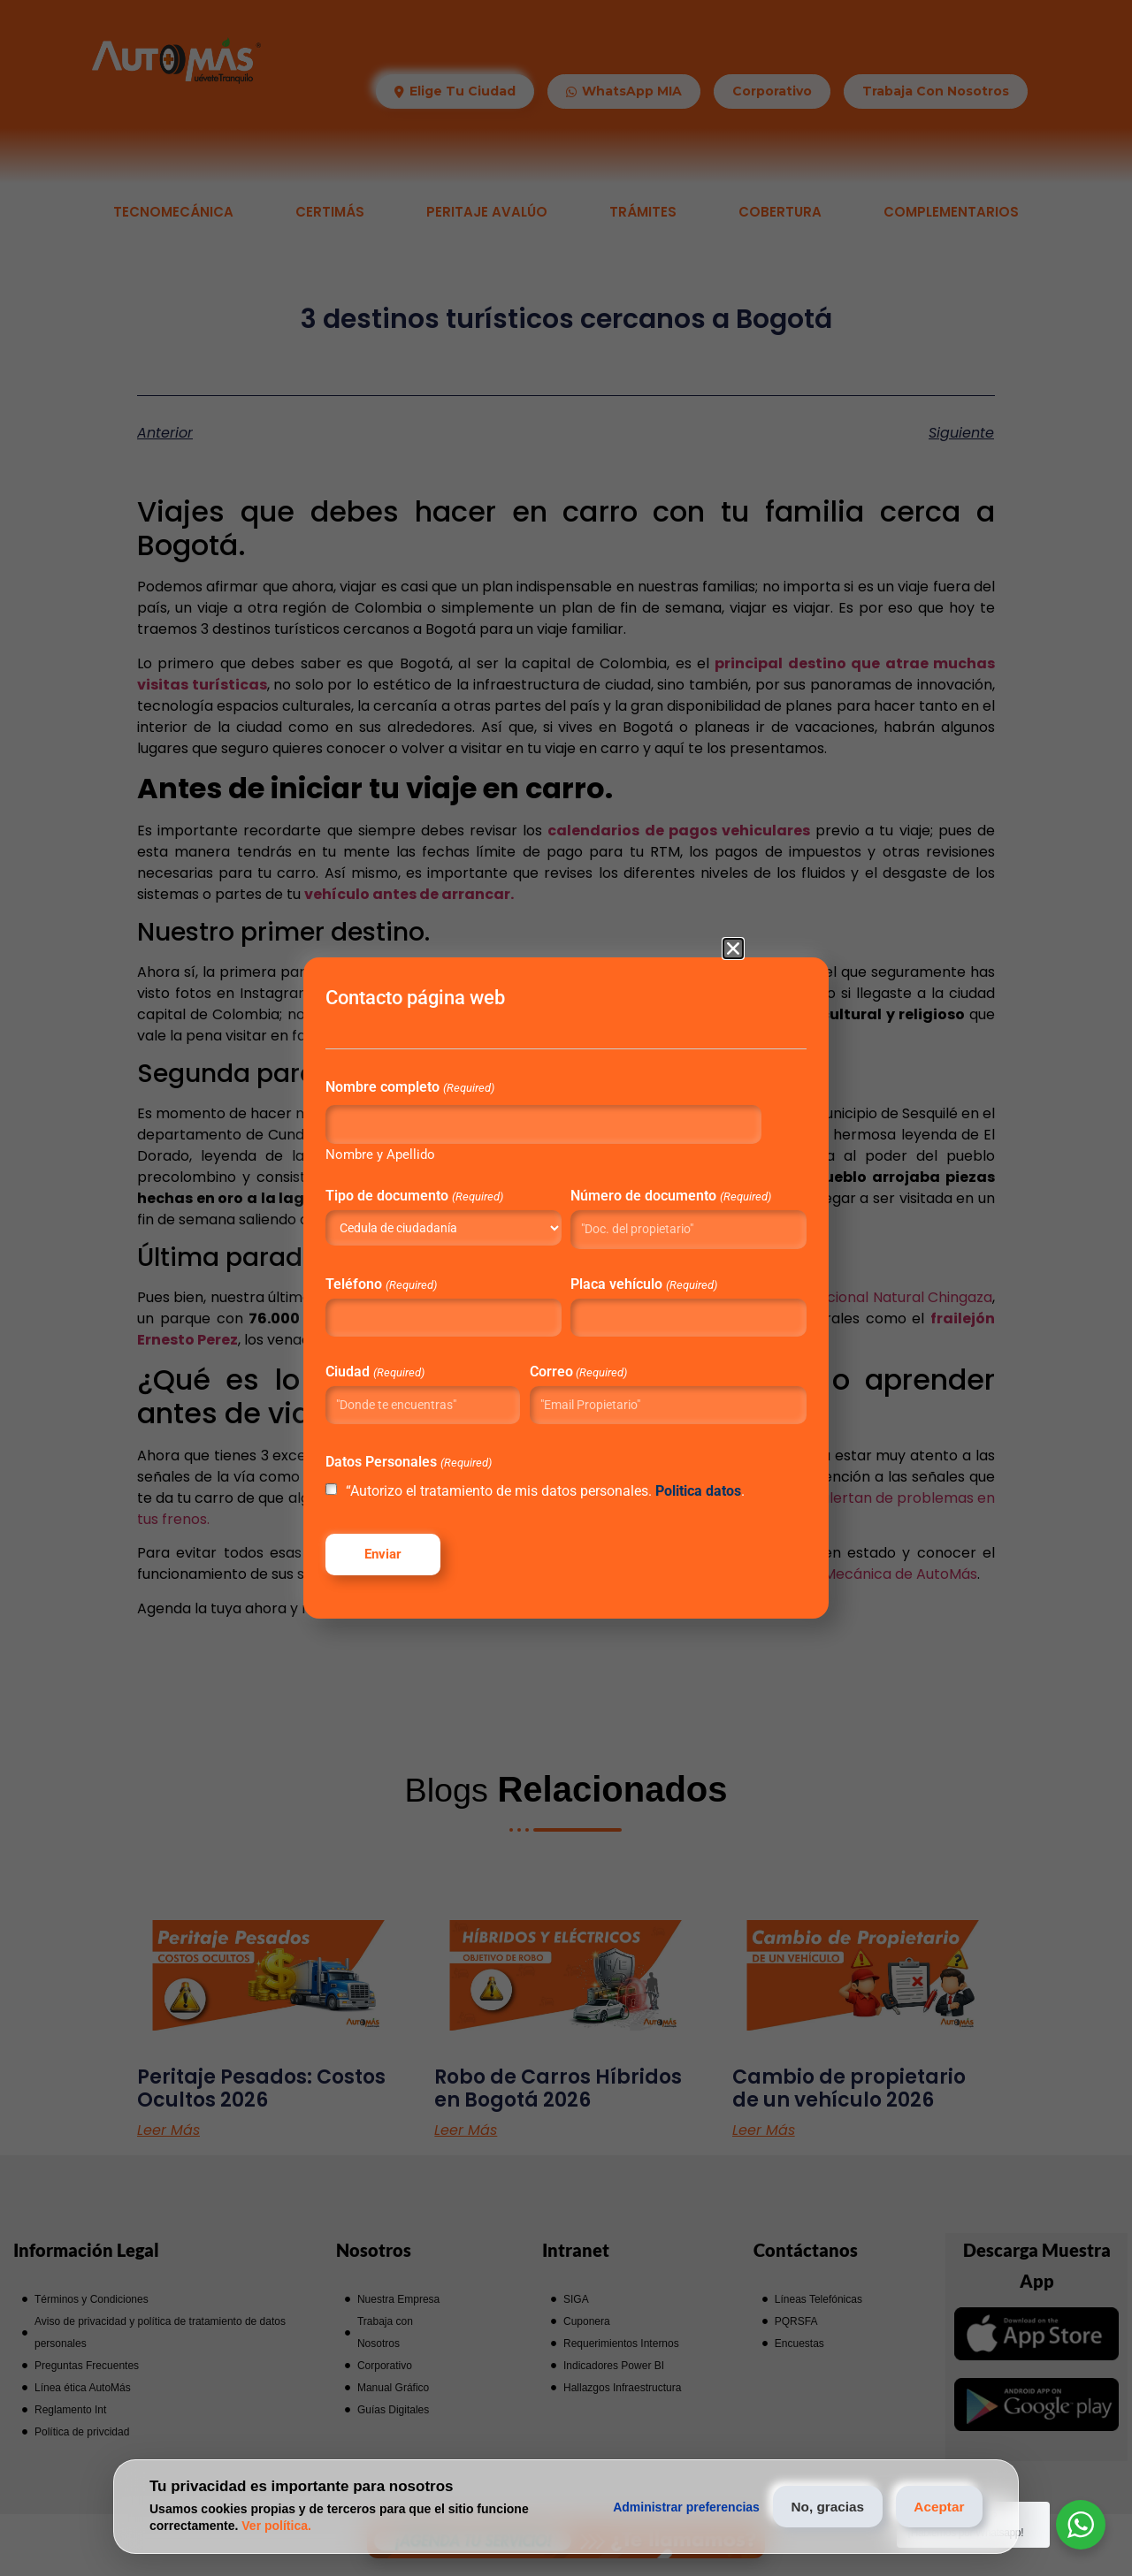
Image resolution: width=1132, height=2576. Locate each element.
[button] (733, 923)
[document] (566, 1288)
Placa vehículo (642, 1276)
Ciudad (419, 1364)
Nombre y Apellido (424, 1133)
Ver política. (276, 2526)
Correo (585, 1364)
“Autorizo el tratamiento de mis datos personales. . (548, 1507)
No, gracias (812, 2506)
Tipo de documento (458, 1176)
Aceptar (933, 2506)
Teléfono (425, 1276)
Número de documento (642, 1183)
